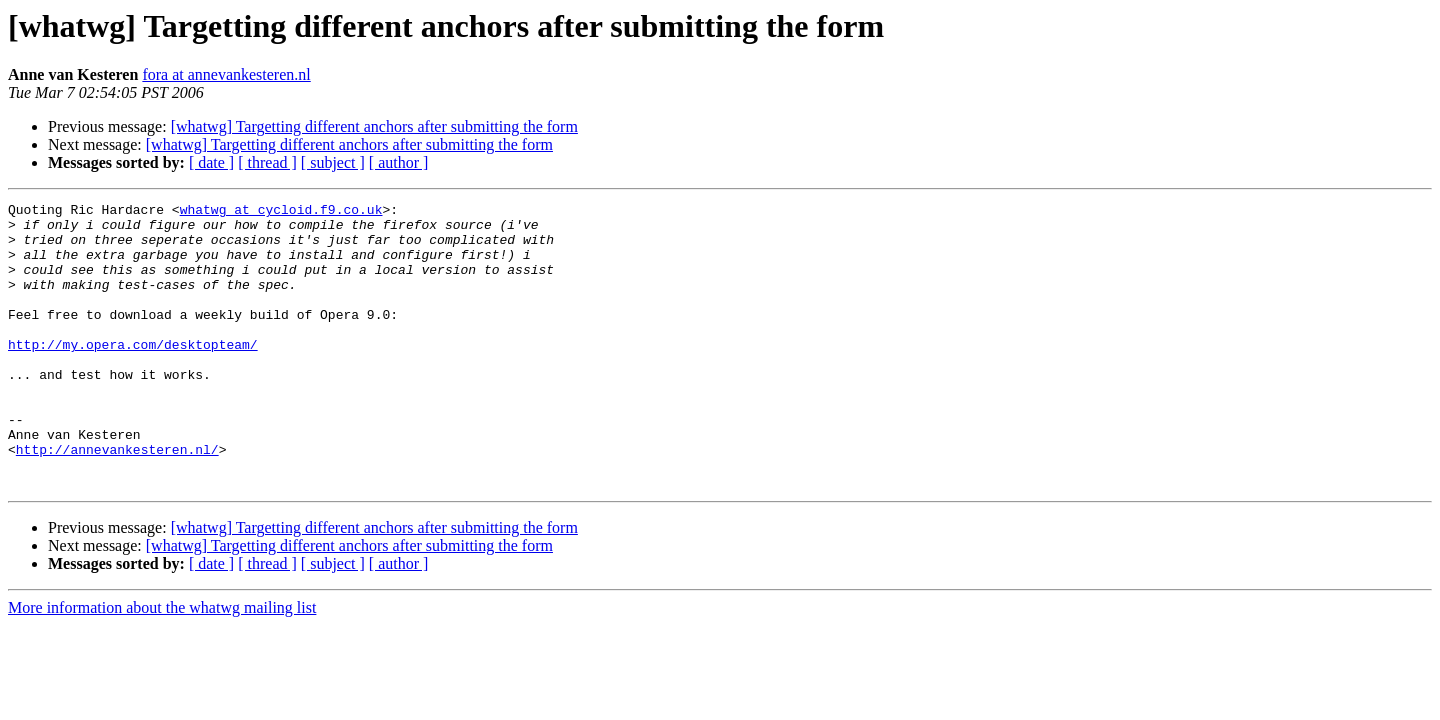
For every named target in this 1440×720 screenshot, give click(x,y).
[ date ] (211, 162)
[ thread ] (267, 162)
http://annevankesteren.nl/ (117, 500)
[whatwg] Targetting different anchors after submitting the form (374, 126)
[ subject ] (333, 162)
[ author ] (399, 162)
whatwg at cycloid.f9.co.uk (281, 212)
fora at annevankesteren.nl (226, 74)
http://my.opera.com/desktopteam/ (133, 374)
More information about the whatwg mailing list (162, 664)
